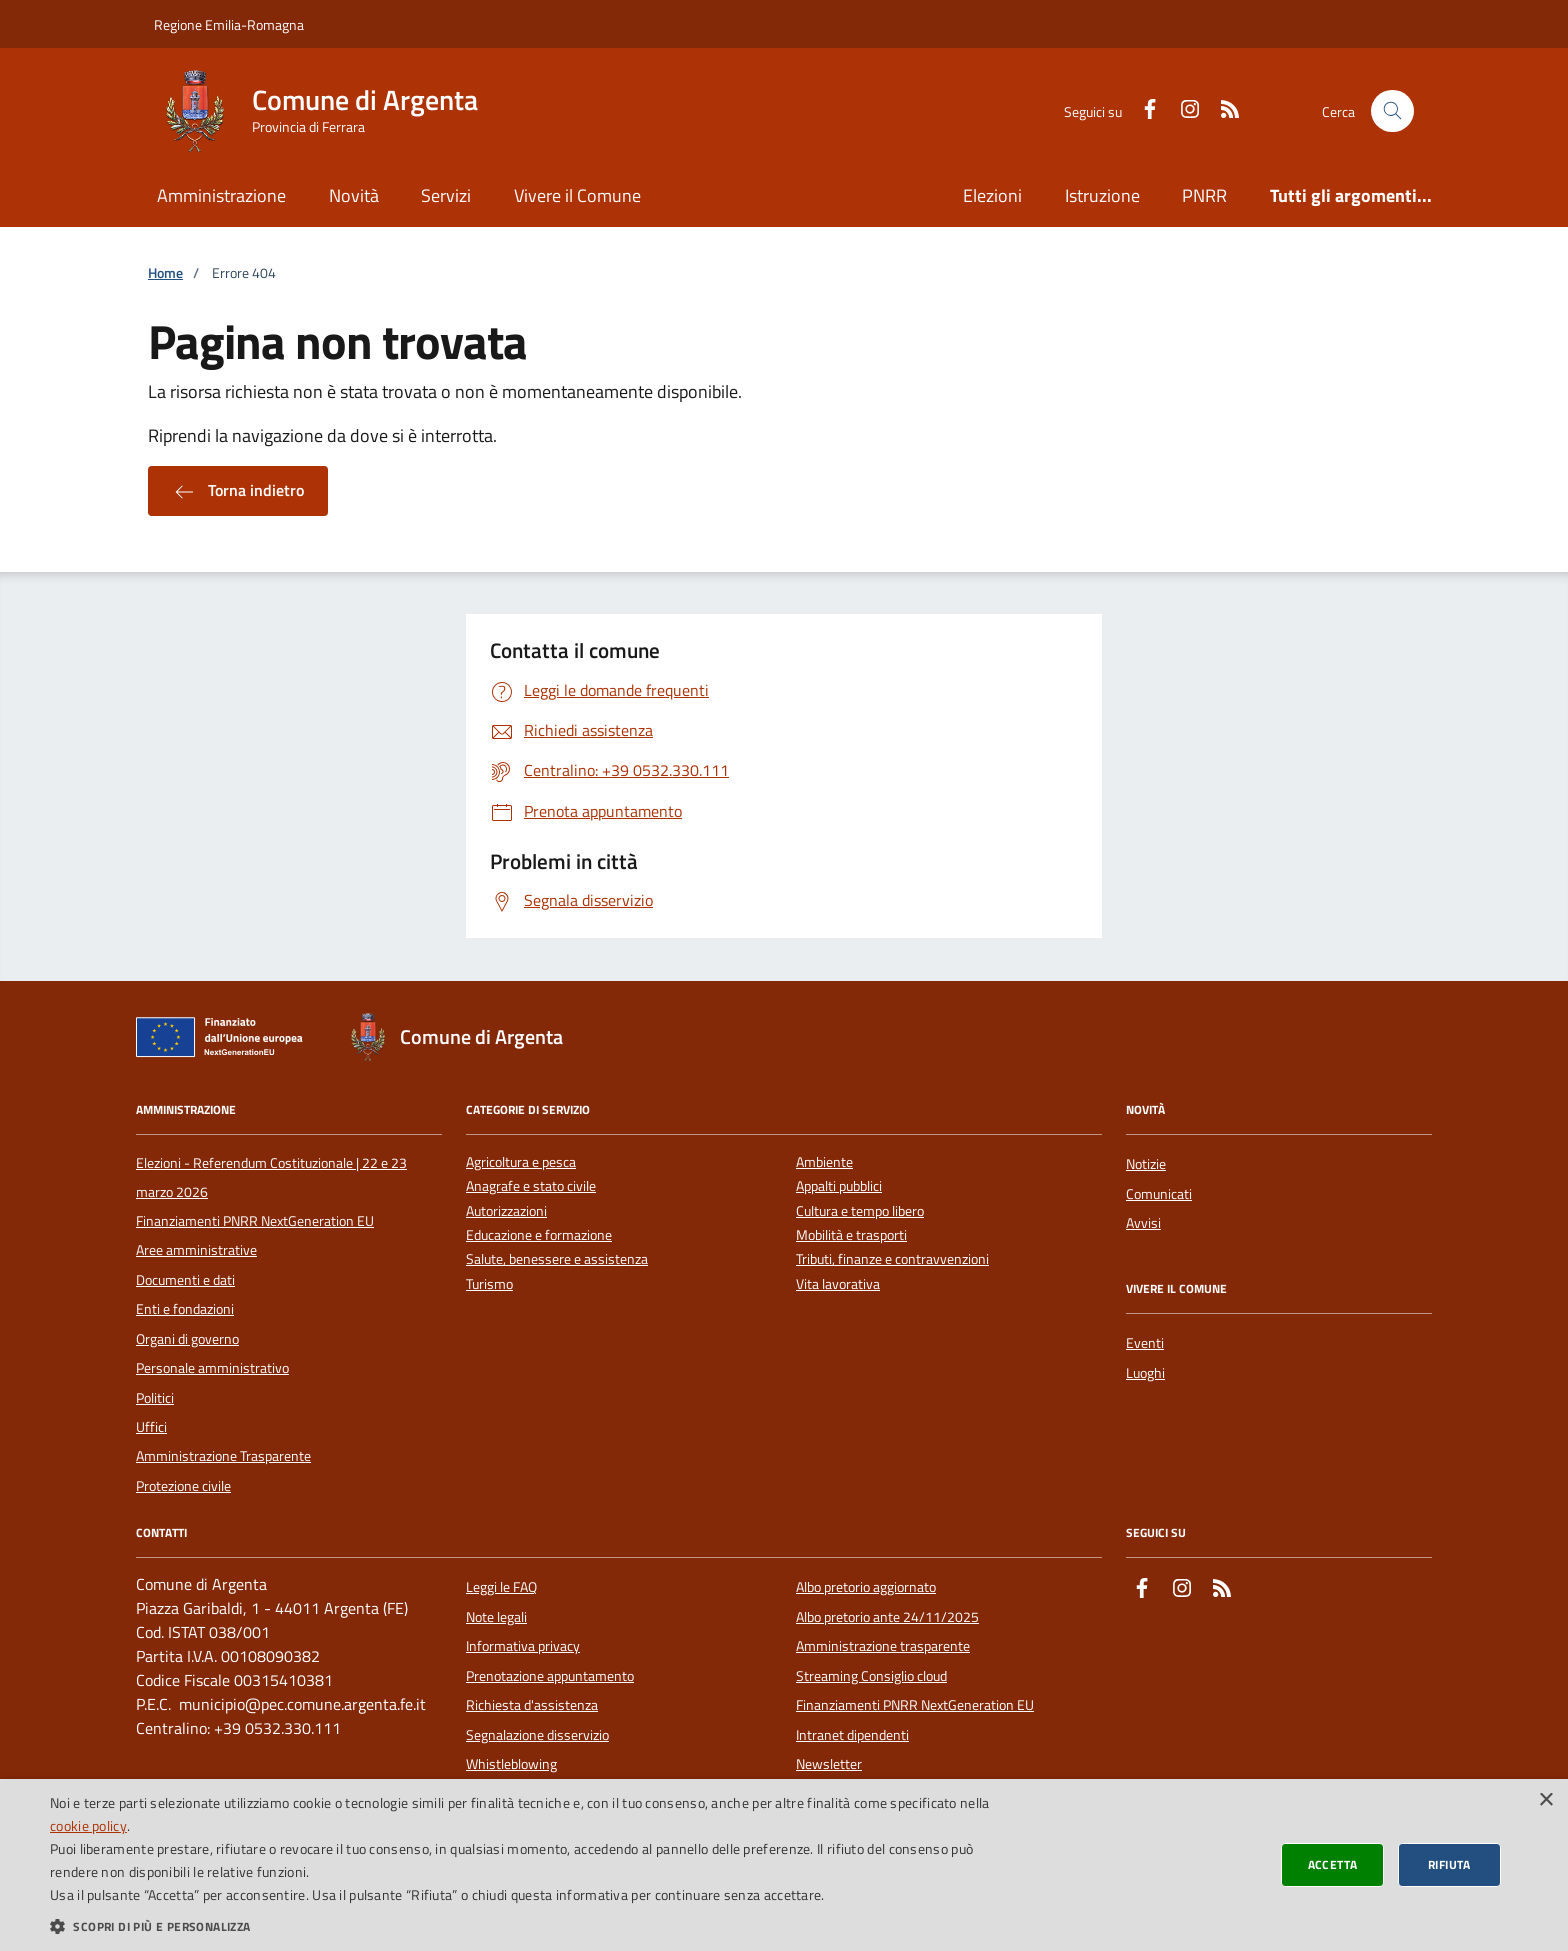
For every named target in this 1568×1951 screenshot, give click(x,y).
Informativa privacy (523, 1646)
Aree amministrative (196, 1250)
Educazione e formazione (539, 1235)
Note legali (496, 1617)
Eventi (1145, 1343)
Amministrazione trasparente (883, 1646)
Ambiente (824, 1162)
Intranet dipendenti (852, 1735)
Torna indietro (238, 491)
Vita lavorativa (838, 1284)
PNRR (1204, 195)
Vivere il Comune (577, 195)
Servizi (446, 195)
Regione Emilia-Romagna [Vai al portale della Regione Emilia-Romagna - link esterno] (229, 24)
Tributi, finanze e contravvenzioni (892, 1259)
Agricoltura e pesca (521, 1162)
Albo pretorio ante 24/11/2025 (887, 1617)
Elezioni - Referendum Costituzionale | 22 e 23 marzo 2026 (271, 1177)
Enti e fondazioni (185, 1309)
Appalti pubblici (839, 1186)
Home (165, 273)
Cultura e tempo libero (860, 1211)
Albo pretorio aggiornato (866, 1587)
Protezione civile (183, 1486)
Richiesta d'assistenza (532, 1705)
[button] (524, 1926)
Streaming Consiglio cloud (871, 1676)
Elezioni (992, 195)
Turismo (489, 1284)
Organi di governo (187, 1339)
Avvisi (1143, 1223)
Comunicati (1159, 1194)
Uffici (151, 1427)
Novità (354, 195)
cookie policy (88, 1825)
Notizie (1146, 1164)
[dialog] (784, 1865)
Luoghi (1145, 1373)
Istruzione (1102, 195)
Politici (155, 1398)
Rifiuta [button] (1449, 1864)
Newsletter (829, 1764)
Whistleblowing (511, 1764)
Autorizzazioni (506, 1211)
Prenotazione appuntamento (550, 1676)
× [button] (1545, 1800)
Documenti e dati (185, 1280)
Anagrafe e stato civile (531, 1186)
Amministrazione (221, 195)
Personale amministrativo (212, 1368)
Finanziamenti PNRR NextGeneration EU (255, 1221)
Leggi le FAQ (501, 1587)
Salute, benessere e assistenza (557, 1259)
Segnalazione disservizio (537, 1735)
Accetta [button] (1333, 1864)
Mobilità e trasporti (851, 1235)
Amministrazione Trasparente (223, 1456)
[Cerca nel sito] (1392, 111)
